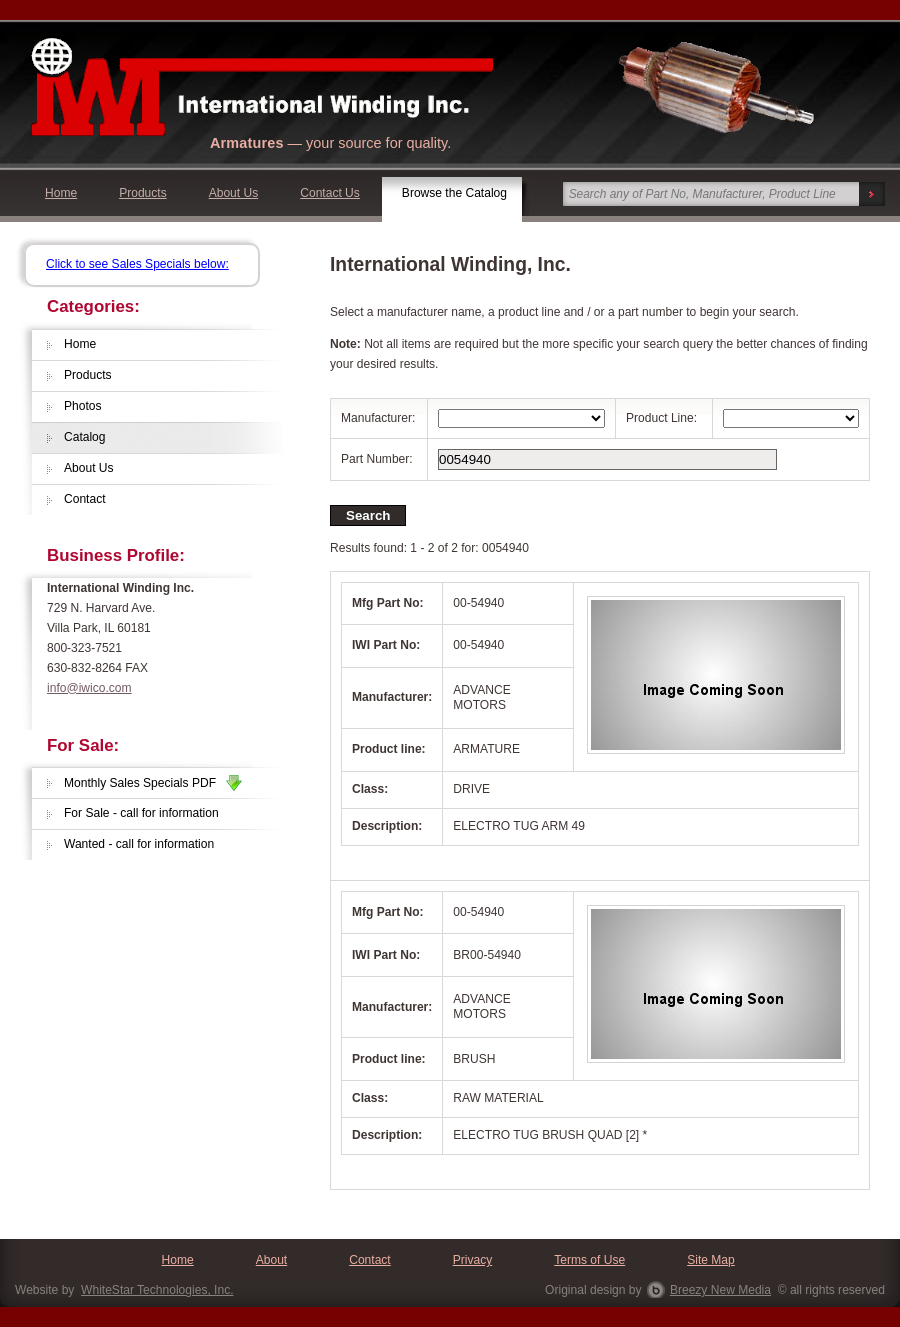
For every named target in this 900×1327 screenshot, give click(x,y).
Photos (83, 406)
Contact (85, 499)
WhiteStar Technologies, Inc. (157, 1290)
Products (143, 193)
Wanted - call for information (139, 844)
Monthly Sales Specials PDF (153, 783)
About (271, 1260)
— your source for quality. (330, 143)
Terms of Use (589, 1260)
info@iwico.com (89, 688)
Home (61, 193)
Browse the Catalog (454, 193)
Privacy (473, 1260)
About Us (234, 193)
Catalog (85, 437)
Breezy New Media (720, 1290)
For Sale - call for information (141, 813)
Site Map (711, 1260)
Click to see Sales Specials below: (137, 264)
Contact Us (330, 193)
